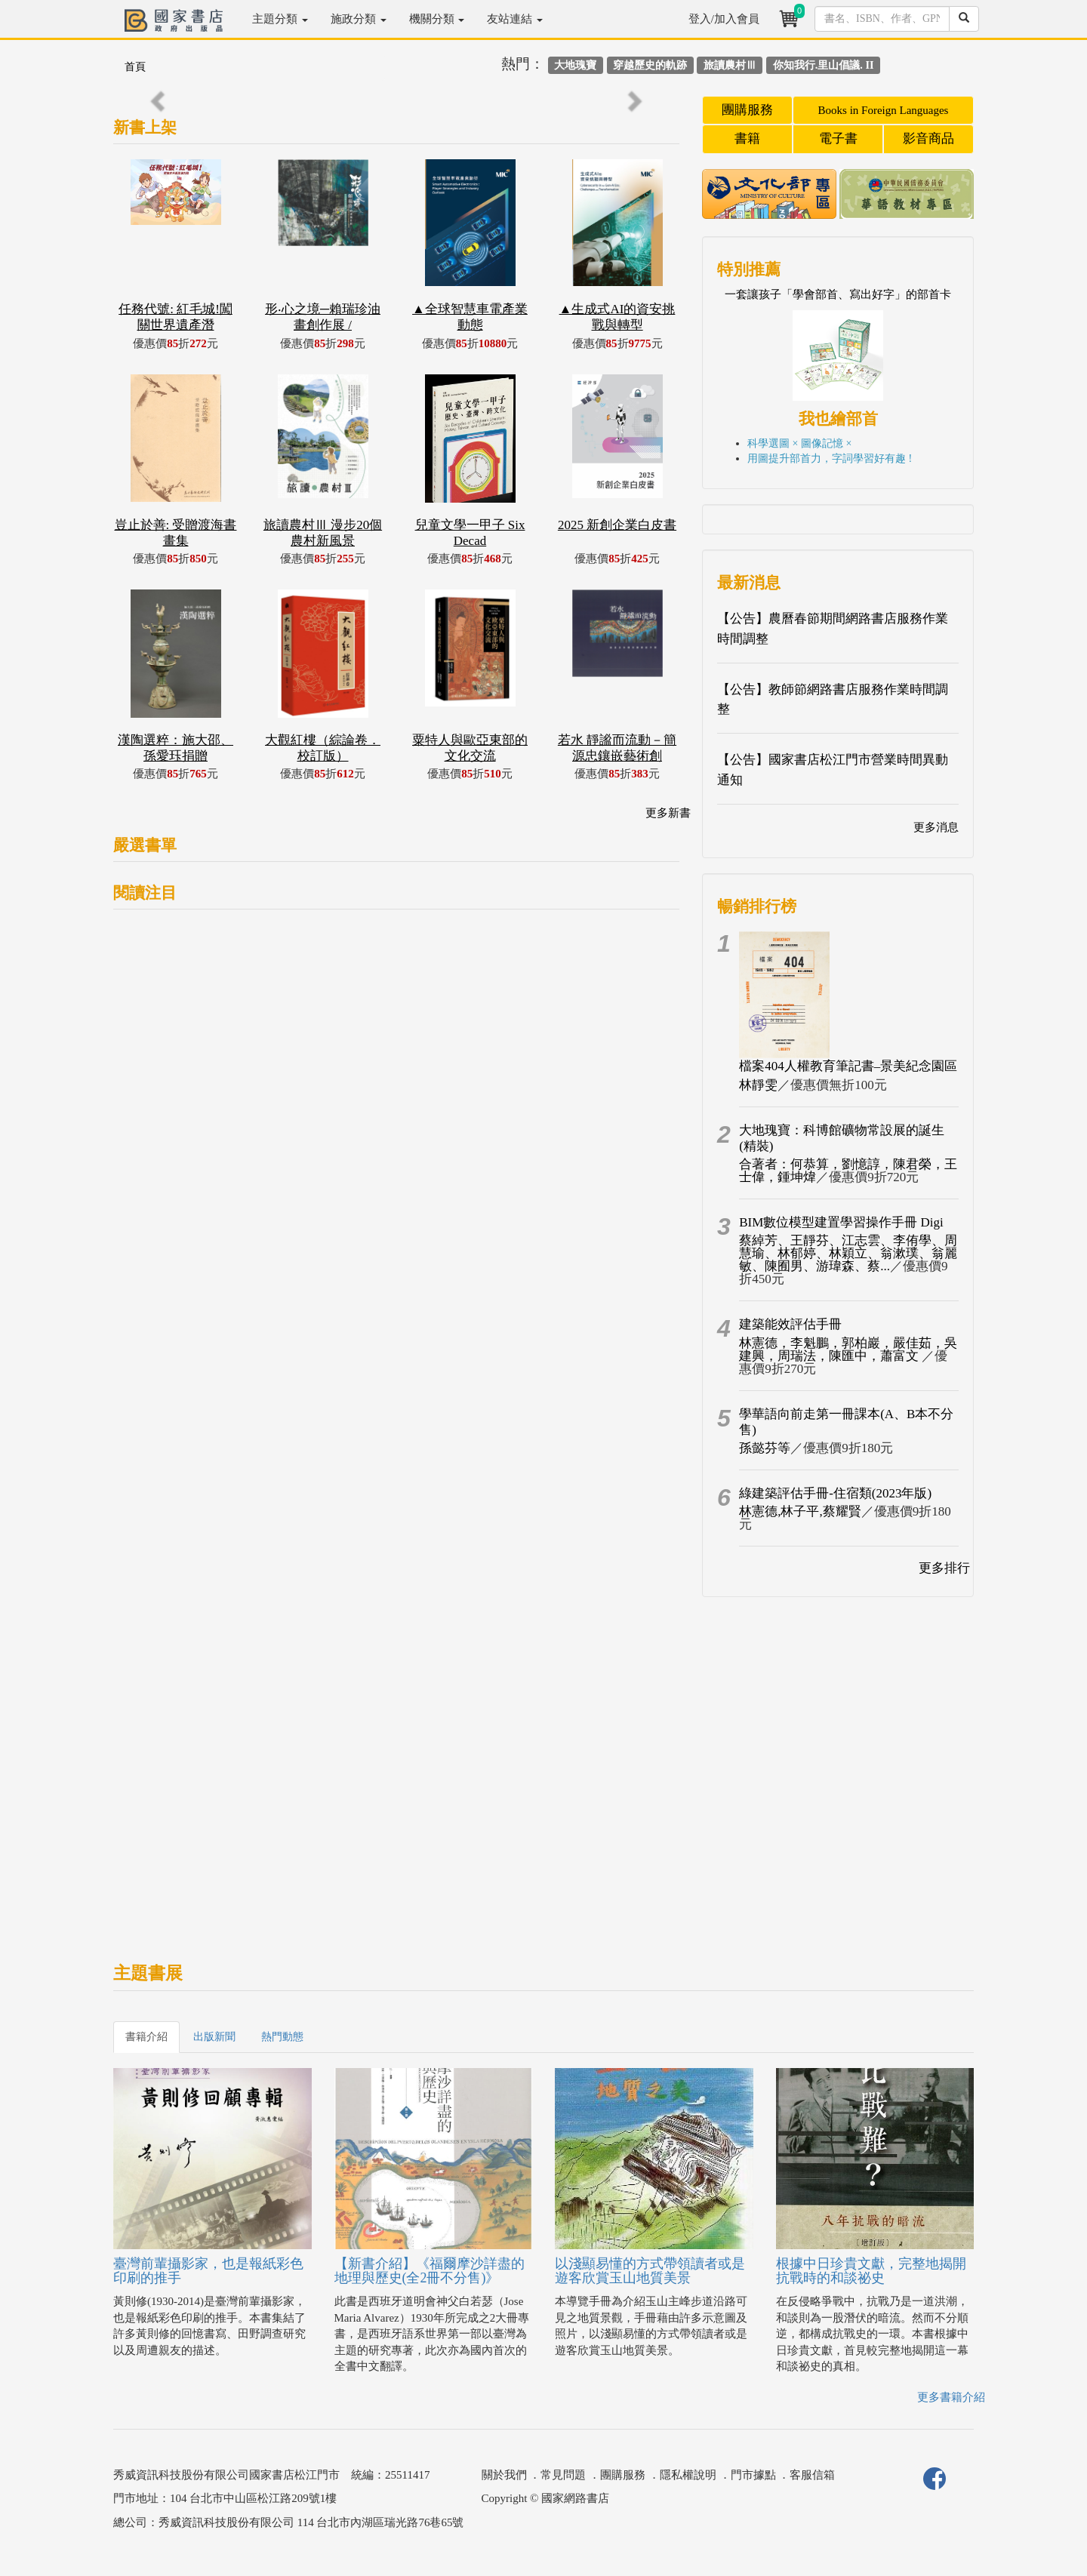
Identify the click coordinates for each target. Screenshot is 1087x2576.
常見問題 (563, 2475)
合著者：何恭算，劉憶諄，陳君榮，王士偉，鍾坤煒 (848, 1170)
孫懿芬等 (764, 1448)
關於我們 (504, 2475)
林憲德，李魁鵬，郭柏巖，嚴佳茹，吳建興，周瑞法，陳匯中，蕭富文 (848, 1349)
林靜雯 (758, 1085)
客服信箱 (812, 2475)
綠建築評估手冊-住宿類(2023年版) (835, 1493)
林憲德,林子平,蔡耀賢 (800, 1511)
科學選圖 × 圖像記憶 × (799, 443)
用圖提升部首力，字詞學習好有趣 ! (829, 458)
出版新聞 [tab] (214, 2036)
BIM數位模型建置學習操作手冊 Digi (841, 1222)
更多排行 (944, 1568)
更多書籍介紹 (951, 2397)
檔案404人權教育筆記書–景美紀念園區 (848, 1066)
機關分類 (437, 19)
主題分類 (280, 19)
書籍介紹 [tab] (146, 2036)
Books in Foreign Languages (883, 110)
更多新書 (668, 813)
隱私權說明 (688, 2475)
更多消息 (936, 827)
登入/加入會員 (723, 19)
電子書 (838, 138)
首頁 (135, 66)
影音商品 (928, 138)
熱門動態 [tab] (282, 2036)
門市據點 (753, 2475)
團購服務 (747, 110)
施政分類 (358, 19)
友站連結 (515, 19)
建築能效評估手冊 (790, 1324)
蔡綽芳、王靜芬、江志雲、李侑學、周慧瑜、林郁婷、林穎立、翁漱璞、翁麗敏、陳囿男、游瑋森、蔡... (848, 1253)
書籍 (747, 138)
